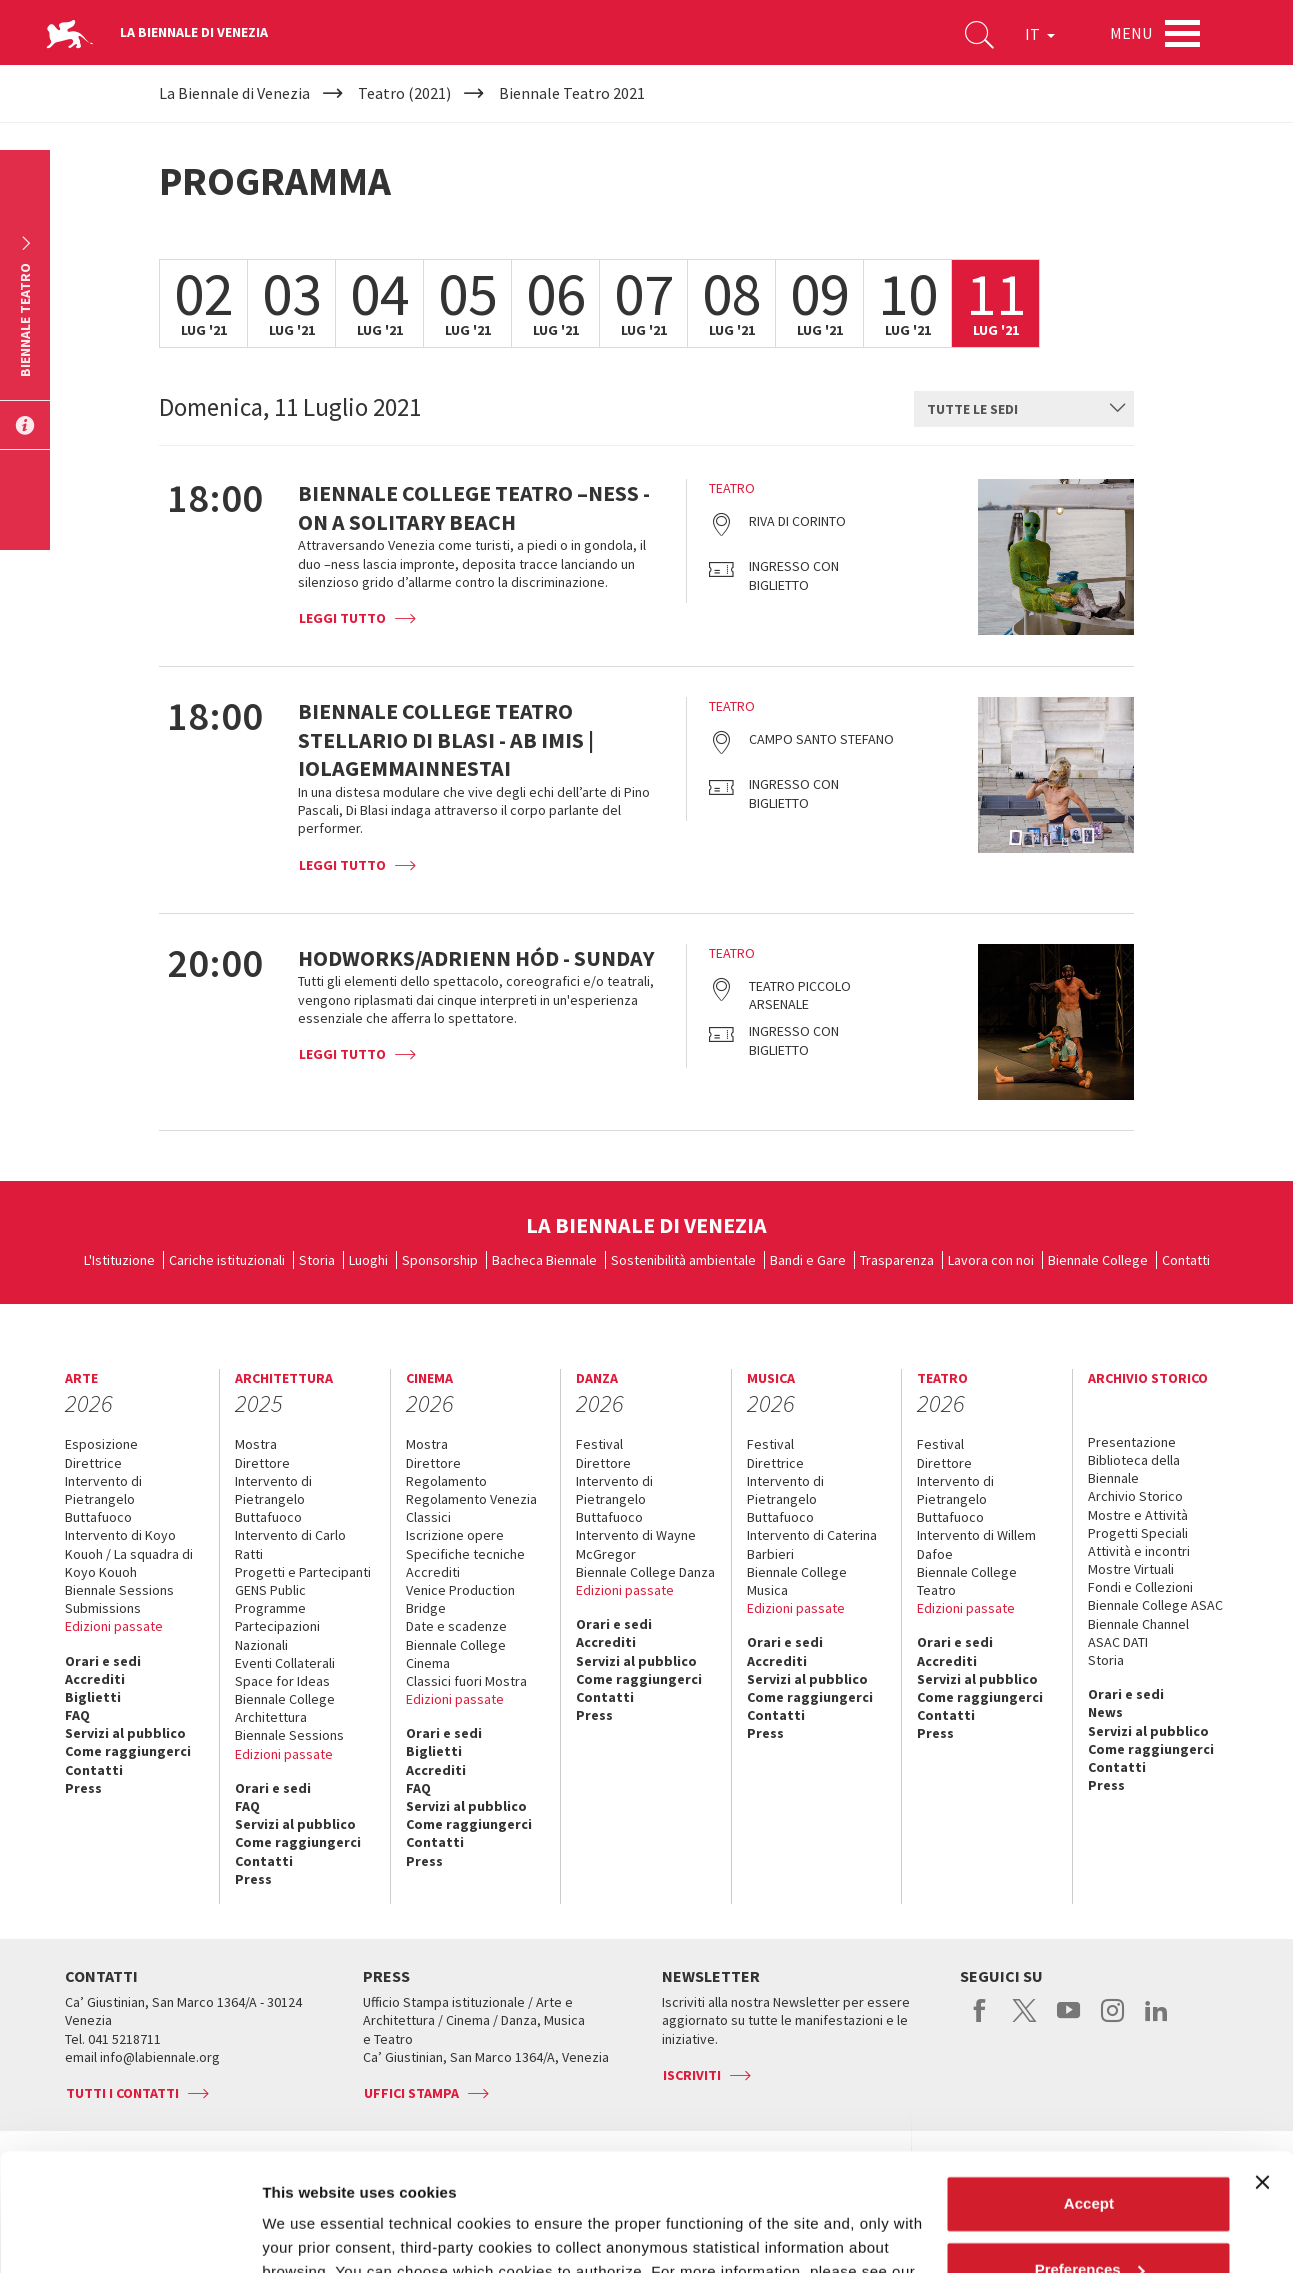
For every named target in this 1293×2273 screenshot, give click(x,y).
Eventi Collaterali (285, 1663)
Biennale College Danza (645, 1572)
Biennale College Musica (797, 1581)
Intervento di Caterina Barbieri (812, 1544)
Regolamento (446, 1481)
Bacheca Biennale (544, 1260)
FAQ (77, 1715)
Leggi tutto (342, 618)
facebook (980, 2021)
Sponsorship (440, 1260)
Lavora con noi (991, 1260)
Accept (1089, 2086)
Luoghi (368, 1260)
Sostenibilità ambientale (683, 1260)
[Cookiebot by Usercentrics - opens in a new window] (129, 2234)
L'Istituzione (119, 1260)
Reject (1088, 2217)
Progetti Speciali (1138, 1533)
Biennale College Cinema (456, 1654)
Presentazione (1132, 1442)
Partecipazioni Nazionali (277, 1635)
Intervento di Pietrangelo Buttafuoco (103, 1499)
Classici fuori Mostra (466, 1681)
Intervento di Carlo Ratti (290, 1544)
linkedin (1156, 2021)
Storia (317, 1260)
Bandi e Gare (808, 1260)
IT (1040, 34)
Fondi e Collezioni (1140, 1587)
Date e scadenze (456, 1626)
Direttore (262, 1463)
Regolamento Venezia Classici (471, 1508)
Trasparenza (897, 1260)
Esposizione (101, 1444)
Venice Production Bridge (460, 1599)
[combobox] (1024, 409)
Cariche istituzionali (227, 1260)
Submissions (103, 1608)
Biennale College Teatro (967, 1581)
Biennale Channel (1138, 1624)
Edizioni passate (114, 1626)
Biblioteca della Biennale (1134, 1469)
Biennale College (1098, 1260)
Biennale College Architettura (285, 1708)
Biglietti (93, 1697)
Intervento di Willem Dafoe (976, 1544)
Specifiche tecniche (465, 1554)
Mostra (256, 1444)
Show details (308, 2233)
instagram (1112, 2021)
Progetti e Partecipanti (303, 1572)
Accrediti (95, 1679)
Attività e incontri (1139, 1551)
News (1105, 1712)
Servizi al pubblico (125, 1733)
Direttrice (93, 1463)
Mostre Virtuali (1131, 1569)
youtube (1068, 2021)
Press (83, 1788)
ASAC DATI (1118, 1642)
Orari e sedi (103, 1661)
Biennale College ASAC (1155, 1605)
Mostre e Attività (1138, 1515)
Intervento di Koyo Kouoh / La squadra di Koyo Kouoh (129, 1553)
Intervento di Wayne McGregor (636, 1544)
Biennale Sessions (119, 1590)
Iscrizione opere (455, 1535)
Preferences (1090, 2151)
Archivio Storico (1135, 1496)
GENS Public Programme (270, 1599)
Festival (599, 1444)
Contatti (1186, 1260)
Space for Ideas (282, 1681)
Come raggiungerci (128, 1751)
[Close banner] (1262, 2065)
